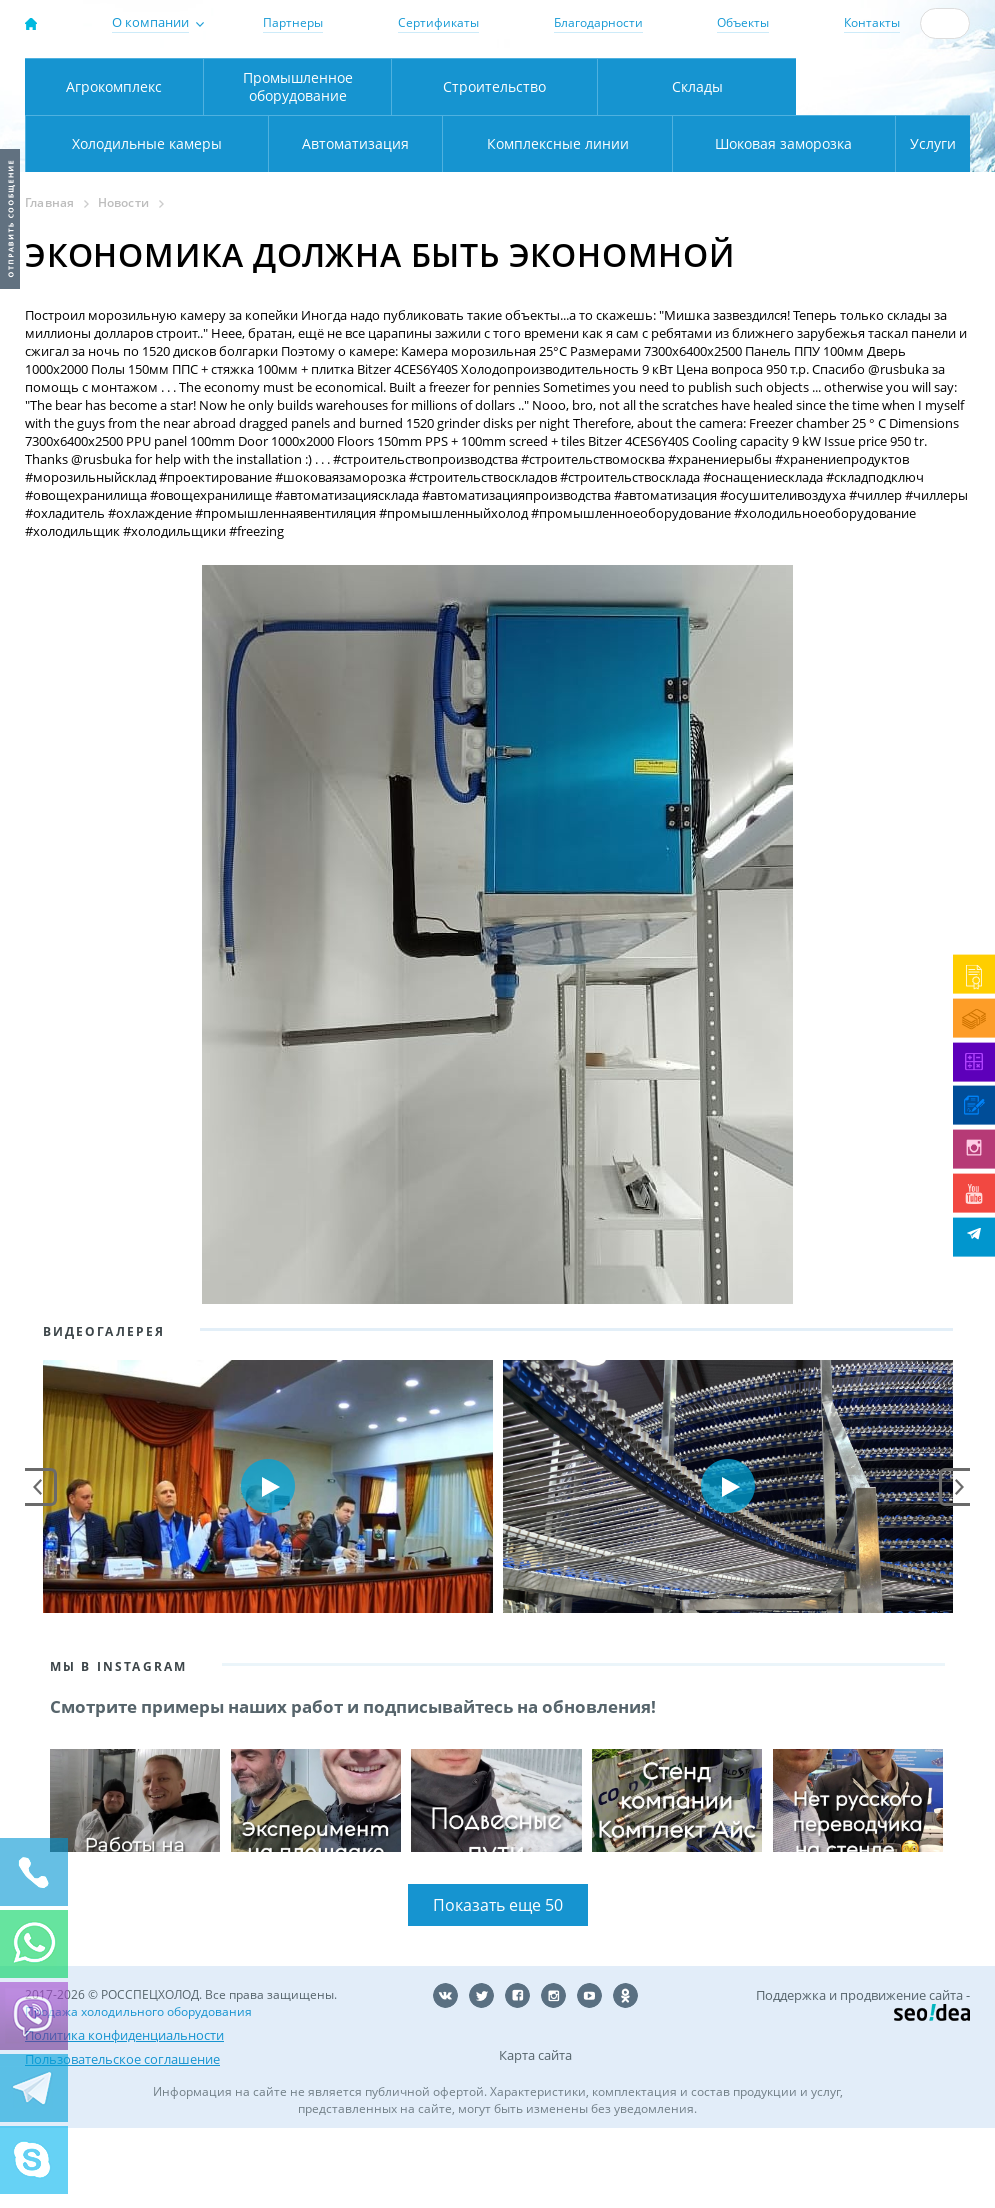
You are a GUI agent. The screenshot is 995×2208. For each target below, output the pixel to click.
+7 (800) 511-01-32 (881, 83)
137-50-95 (881, 66)
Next (958, 1566)
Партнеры (293, 22)
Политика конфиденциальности (124, 2115)
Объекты (743, 22)
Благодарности (598, 22)
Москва (306, 80)
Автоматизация (142, 222)
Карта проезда (348, 122)
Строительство (494, 165)
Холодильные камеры (884, 165)
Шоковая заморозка (719, 222)
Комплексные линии (415, 222)
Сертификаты (438, 22)
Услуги (920, 222)
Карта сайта (535, 2135)
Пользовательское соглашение (122, 2139)
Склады (697, 165)
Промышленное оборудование (298, 165)
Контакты (872, 22)
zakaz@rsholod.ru (890, 101)
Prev (38, 1566)
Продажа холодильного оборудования (138, 2091)
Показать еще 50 (498, 1985)
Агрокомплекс (114, 165)
